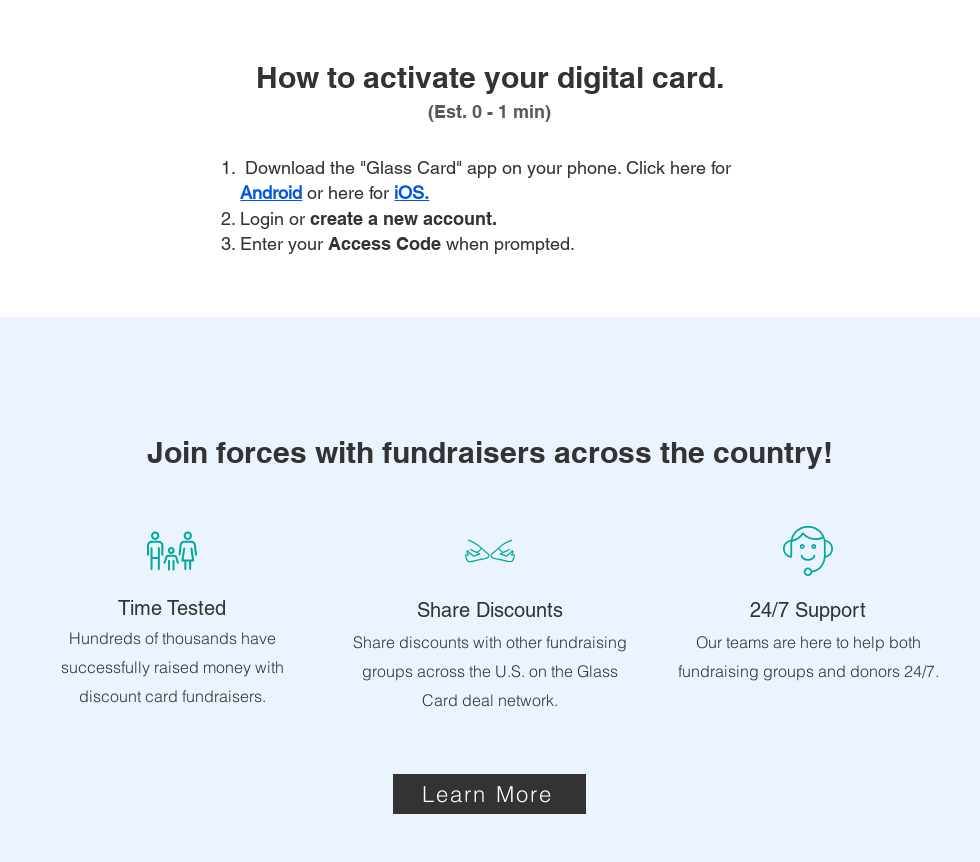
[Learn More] (489, 794)
